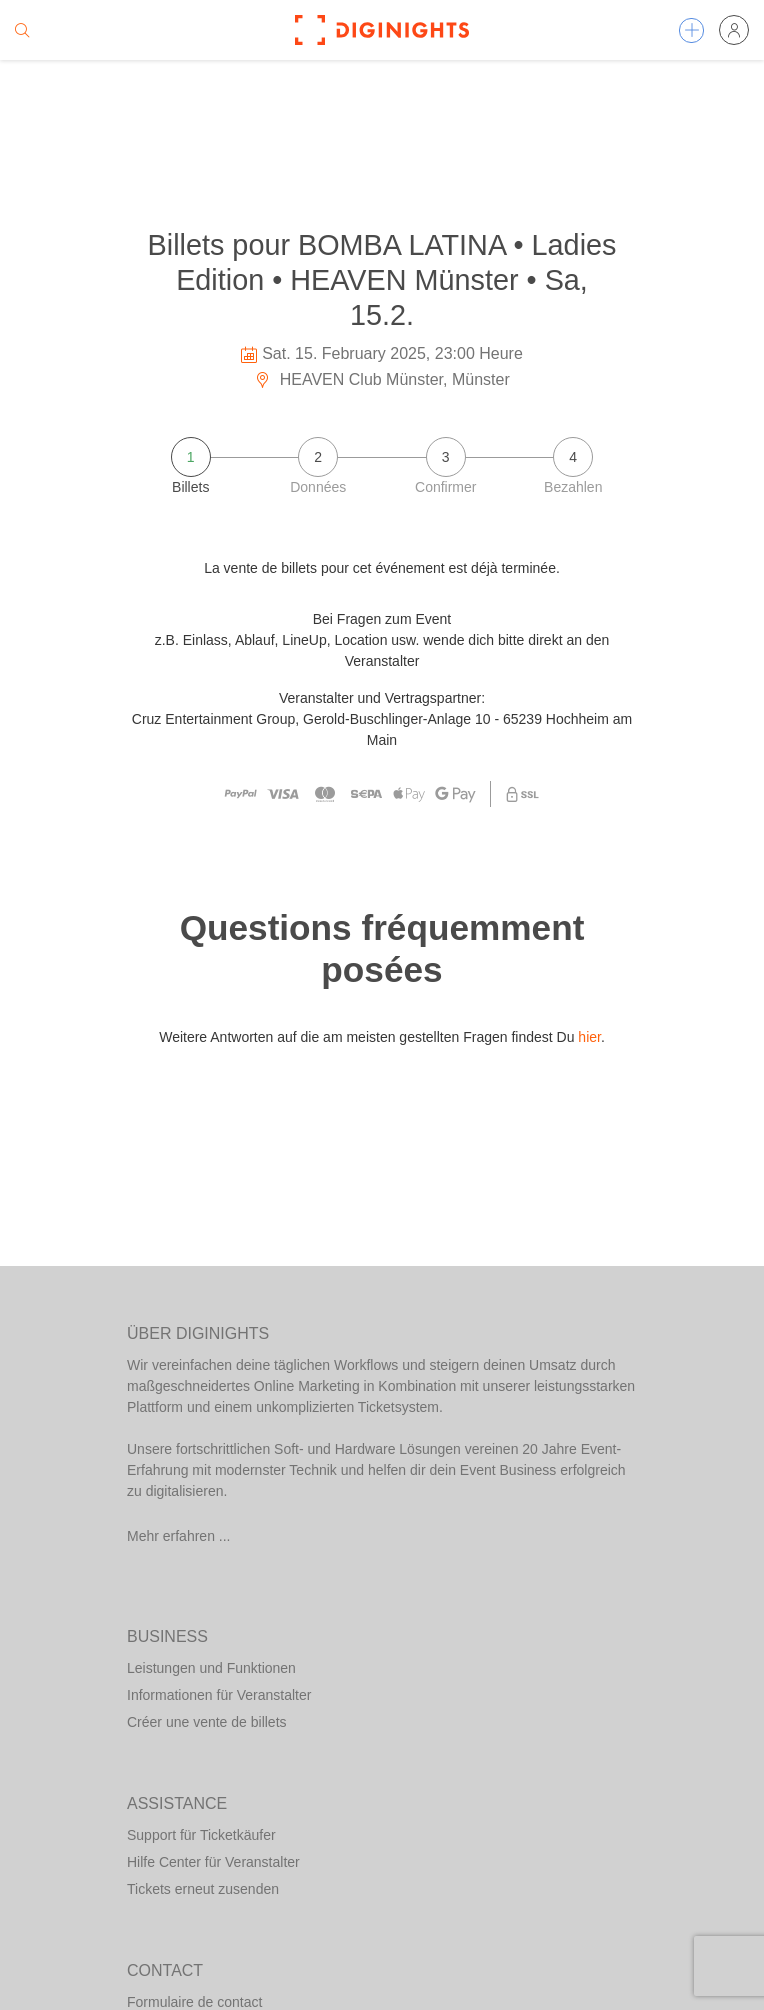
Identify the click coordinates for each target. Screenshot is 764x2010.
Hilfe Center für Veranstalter (213, 1862)
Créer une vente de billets (207, 1722)
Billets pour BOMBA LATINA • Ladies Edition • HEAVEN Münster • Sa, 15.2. (382, 279)
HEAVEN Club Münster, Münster (381, 379)
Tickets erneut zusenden (203, 1889)
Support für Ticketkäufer (201, 1835)
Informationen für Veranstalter (219, 1695)
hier (589, 1037)
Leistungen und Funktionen (211, 1668)
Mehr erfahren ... (179, 1536)
